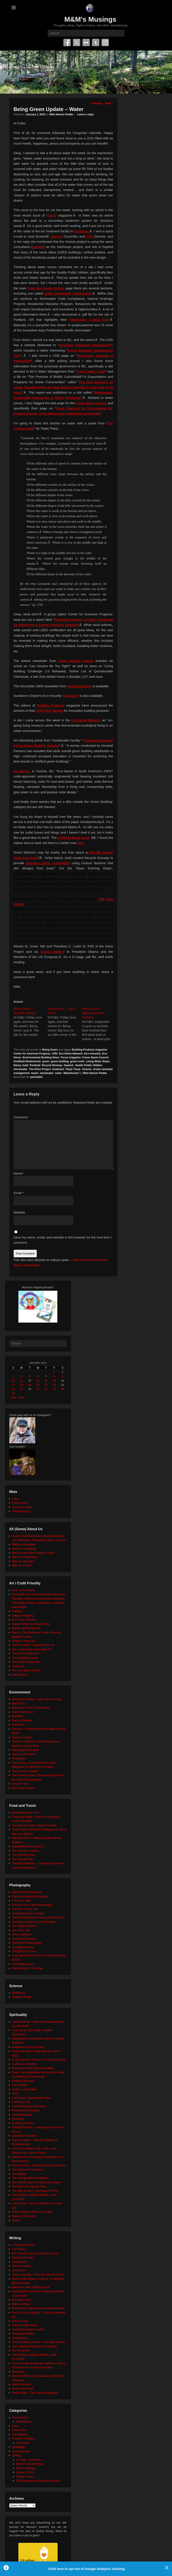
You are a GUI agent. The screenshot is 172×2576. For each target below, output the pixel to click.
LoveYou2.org (20, 2101)
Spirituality (18, 2447)
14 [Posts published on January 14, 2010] (46, 1380)
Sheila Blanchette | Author (28, 2329)
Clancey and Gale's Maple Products (34, 1825)
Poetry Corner (25, 2476)
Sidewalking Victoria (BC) (28, 1846)
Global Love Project (24, 2089)
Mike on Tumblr (21, 1565)
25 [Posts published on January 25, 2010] (21, 1389)
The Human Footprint (25, 1771)
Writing (16, 2455)
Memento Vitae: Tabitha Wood (31, 2287)
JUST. (16, 2093)
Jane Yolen (19, 2270)
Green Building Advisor (75, 661)
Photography (20, 2434)
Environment (20, 2417)
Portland (35, 1065)
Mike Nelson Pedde (61, 114)
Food (15, 2426)
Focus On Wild (21, 1900)
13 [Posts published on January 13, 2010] (37, 1380)
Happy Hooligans (23, 1615)
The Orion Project (40, 1069)
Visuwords (18, 2371)
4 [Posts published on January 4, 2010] (21, 1376)
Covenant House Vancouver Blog (32, 2068)
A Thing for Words (23, 2245)
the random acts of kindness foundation (36, 2182)
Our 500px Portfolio (24, 1926)
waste (34, 1073)
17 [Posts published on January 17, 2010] (13, 1385)
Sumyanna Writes (23, 1947)
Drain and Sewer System (45, 288)
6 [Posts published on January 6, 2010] (38, 1376)
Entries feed (19, 1502)
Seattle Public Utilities (88, 1065)
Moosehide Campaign (25, 2110)
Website (19, 1212)
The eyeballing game (25, 1657)
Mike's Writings (25, 2468)
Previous (95, 103)
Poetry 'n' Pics (25, 2472)
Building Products (50, 705)
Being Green (50, 1049)
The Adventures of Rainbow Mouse (38, 2480)
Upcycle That (20, 1783)
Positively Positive (23, 2123)
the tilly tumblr (20, 2350)
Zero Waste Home (23, 1788)
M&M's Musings (90, 19)
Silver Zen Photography (27, 1942)
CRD (89, 236)
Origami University (23, 1640)
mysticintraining (22, 2114)
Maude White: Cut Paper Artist (31, 1624)
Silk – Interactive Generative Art (31, 1649)
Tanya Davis (19, 2338)
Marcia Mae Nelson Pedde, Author (33, 1552)
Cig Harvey (19, 2249)
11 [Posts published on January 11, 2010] (21, 1380)
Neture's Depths (22, 1737)
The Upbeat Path (22, 1859)
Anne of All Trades (23, 1590)
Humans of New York (25, 1909)
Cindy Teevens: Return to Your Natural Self (39, 2059)
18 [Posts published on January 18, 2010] (21, 1385)
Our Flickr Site (21, 1930)
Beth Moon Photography (27, 1892)
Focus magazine (71, 1057)
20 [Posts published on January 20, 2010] (37, 1385)
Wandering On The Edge (27, 1968)
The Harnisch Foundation (28, 2169)
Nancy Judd (21, 1065)
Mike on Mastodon (23, 1561)
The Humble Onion (24, 1854)
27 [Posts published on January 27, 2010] (37, 1389)
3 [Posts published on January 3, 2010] (13, 1376)
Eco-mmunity (92, 1053)
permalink (36, 1077)
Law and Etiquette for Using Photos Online (38, 1917)
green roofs (77, 1061)
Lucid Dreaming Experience (29, 2106)
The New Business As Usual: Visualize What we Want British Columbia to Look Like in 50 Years (63, 387)
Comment (22, 1117)
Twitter (76, 42)
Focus (51, 215)
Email (19, 1193)
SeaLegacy (19, 1758)
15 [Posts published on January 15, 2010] (54, 1380)
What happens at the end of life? (32, 2211)
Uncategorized (21, 2451)
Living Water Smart (91, 371)
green (46, 1061)
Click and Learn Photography (30, 1896)
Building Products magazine (89, 1049)
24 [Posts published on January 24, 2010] (13, 1389)
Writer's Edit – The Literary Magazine (35, 2392)
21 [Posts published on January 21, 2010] (46, 1385)
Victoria (86, 1069)
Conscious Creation (24, 2064)
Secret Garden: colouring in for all (33, 1645)
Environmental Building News (41, 1057)
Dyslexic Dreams (22, 2257)
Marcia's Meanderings (30, 2463)
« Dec (13, 1397)
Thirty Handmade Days (26, 1662)
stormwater (21, 1069)
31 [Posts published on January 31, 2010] (13, 1393)
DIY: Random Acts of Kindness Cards (35, 2253)
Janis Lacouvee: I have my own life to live (38, 2274)
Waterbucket (71, 1073)
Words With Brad (22, 2388)
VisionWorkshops (23, 1964)
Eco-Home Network (85, 720)
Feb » (22, 1397)
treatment (58, 1069)
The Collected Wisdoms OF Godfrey (34, 2346)
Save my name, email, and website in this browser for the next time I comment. (63, 1239)
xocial (15, 2220)
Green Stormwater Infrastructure (68, 293)
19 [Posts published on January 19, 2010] (29, 1385)
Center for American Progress (32, 1053)
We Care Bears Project (26, 1670)
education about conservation (48, 863)
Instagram (105, 42)
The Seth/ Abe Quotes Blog (29, 2186)
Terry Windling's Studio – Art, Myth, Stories (38, 2342)
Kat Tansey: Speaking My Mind (31, 2097)
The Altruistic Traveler (25, 1850)
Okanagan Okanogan (25, 1750)
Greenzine (70, 695)
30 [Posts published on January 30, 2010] (62, 1389)
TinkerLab (18, 1666)
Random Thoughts (23, 2438)
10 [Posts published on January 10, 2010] (13, 1380)
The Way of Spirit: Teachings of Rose (35, 2190)
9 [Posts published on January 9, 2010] (62, 1376)
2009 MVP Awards (49, 710)
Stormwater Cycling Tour (89, 319)
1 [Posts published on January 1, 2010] (54, 1372)
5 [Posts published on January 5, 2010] (29, 1376)
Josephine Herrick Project (28, 1913)
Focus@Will (19, 2085)
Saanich (56, 236)
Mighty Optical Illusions (26, 1628)
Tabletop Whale (22, 1997)
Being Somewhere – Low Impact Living (36, 1699)
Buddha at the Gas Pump (28, 2047)
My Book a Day (21, 2299)
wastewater (47, 1073)
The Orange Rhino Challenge (30, 2178)
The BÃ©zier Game (24, 1951)
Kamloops (81, 231)
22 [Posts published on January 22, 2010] (54, 1385)
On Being (18, 2118)
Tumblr (95, 42)
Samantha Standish (24, 2135)
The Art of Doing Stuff (25, 1653)
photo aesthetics (22, 1934)
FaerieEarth (19, 2261)
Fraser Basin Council (91, 403)
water (58, 1073)
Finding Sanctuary (23, 2080)
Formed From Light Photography (32, 1904)
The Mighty (19, 2173)
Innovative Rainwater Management (85, 345)
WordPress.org (21, 1511)
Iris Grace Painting (23, 1619)
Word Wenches (21, 2384)
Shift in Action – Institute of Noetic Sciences (39, 2165)
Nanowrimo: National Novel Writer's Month (38, 2308)
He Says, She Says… (29, 2459)
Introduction (19, 2430)
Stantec (37, 247)
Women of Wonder (23, 2216)
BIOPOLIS (18, 1703)
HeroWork (18, 1724)
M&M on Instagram (24, 1544)
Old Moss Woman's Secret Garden (33, 1921)
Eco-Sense (21, 771)
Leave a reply (85, 114)
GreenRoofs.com (79, 686)
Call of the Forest (23, 1712)
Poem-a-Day (20, 2321)
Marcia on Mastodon (25, 1557)
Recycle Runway (52, 1065)
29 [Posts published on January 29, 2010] (54, 1389)
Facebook (67, 42)
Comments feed (22, 1507)
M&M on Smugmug (24, 1548)
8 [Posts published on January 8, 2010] (54, 1376)
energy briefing (52, 951)
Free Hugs (22, 2442)
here (80, 843)
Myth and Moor (21, 2304)
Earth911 (18, 1716)
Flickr (86, 42)
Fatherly (17, 1611)
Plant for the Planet (24, 1754)
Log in (16, 1498)
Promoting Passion (24, 1938)
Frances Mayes (21, 2266)
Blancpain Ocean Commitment (31, 1707)
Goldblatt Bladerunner (73, 837)
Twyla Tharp (73, 1069)
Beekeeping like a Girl (25, 1812)
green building (60, 1061)
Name (19, 1173)
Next (109, 103)
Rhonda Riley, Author (25, 2325)
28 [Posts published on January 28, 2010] (46, 1389)
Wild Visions (19, 1674)
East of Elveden (22, 1720)
